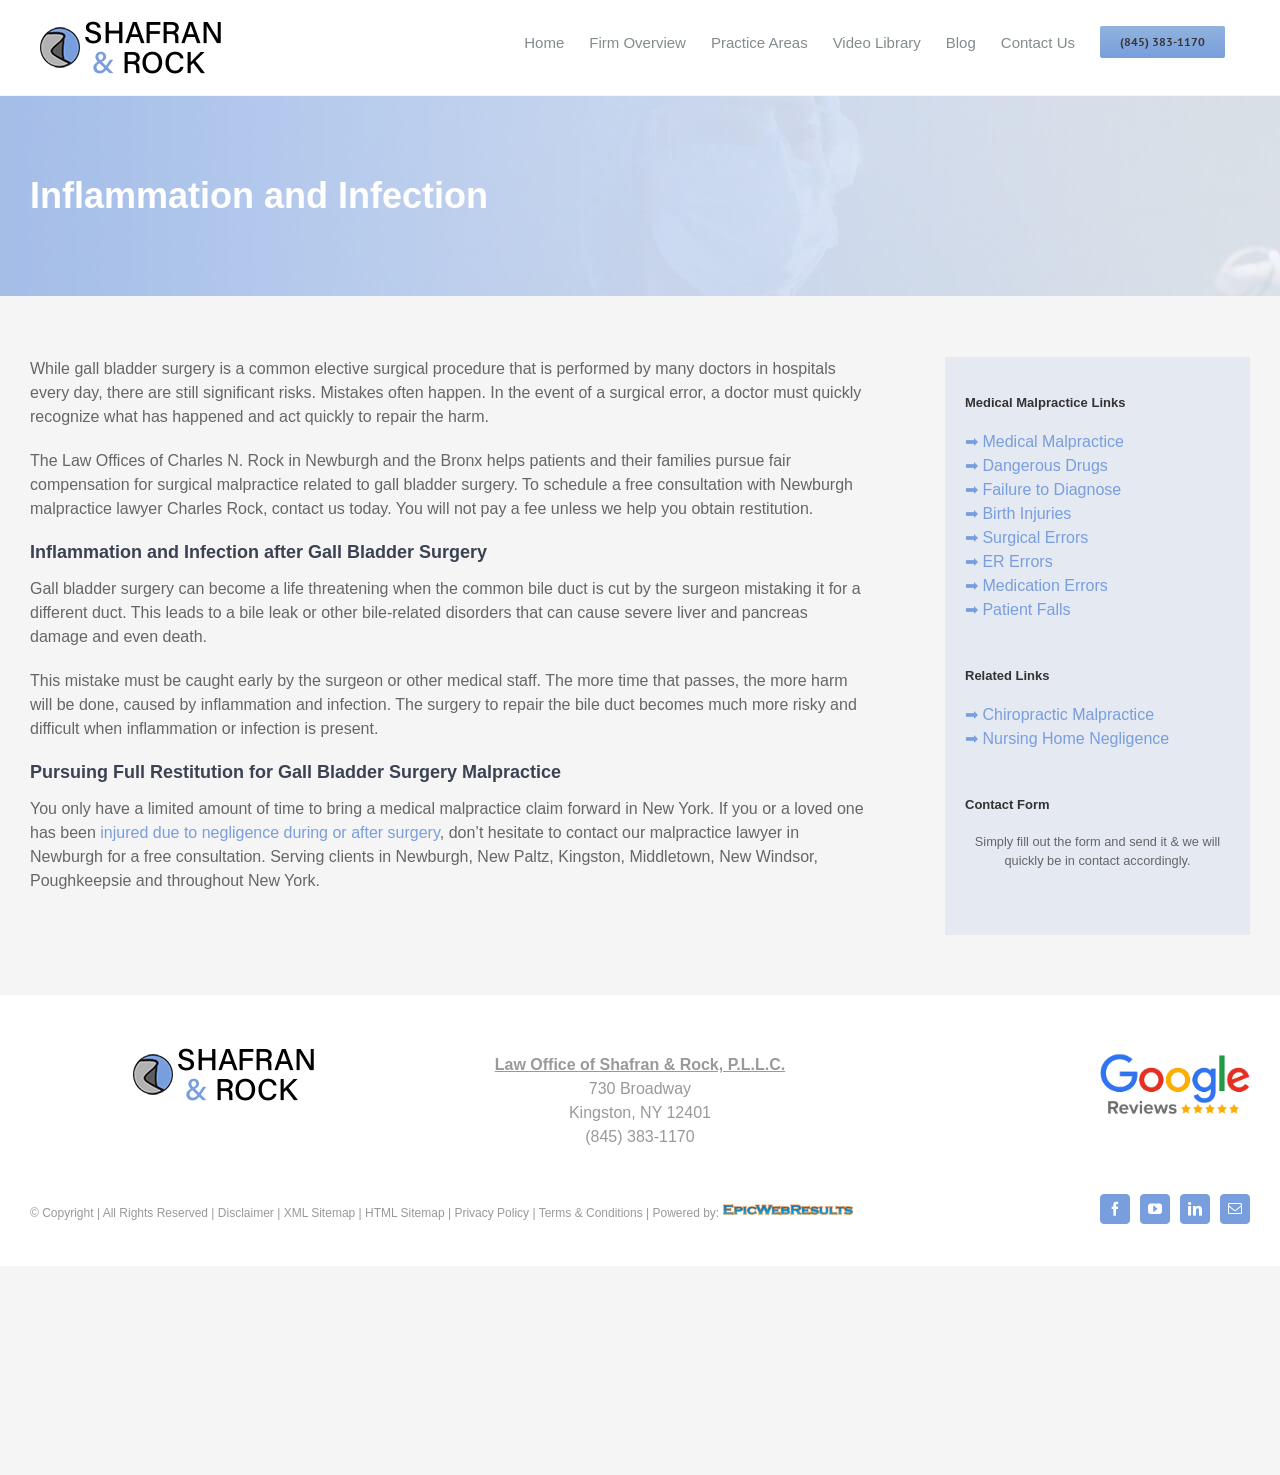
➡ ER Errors (1009, 561)
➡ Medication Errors (1036, 585)
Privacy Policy (491, 1213)
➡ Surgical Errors (1026, 537)
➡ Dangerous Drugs (1036, 465)
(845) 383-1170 (639, 1136)
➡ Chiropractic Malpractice (1059, 714)
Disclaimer (246, 1213)
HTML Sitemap (403, 1213)
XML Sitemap (320, 1213)
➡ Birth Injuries (1018, 513)
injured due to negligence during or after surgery (269, 832)
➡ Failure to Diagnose (1043, 489)
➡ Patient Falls (1017, 609)
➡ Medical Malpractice (1044, 441)
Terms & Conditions (591, 1213)
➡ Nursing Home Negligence (1067, 738)
